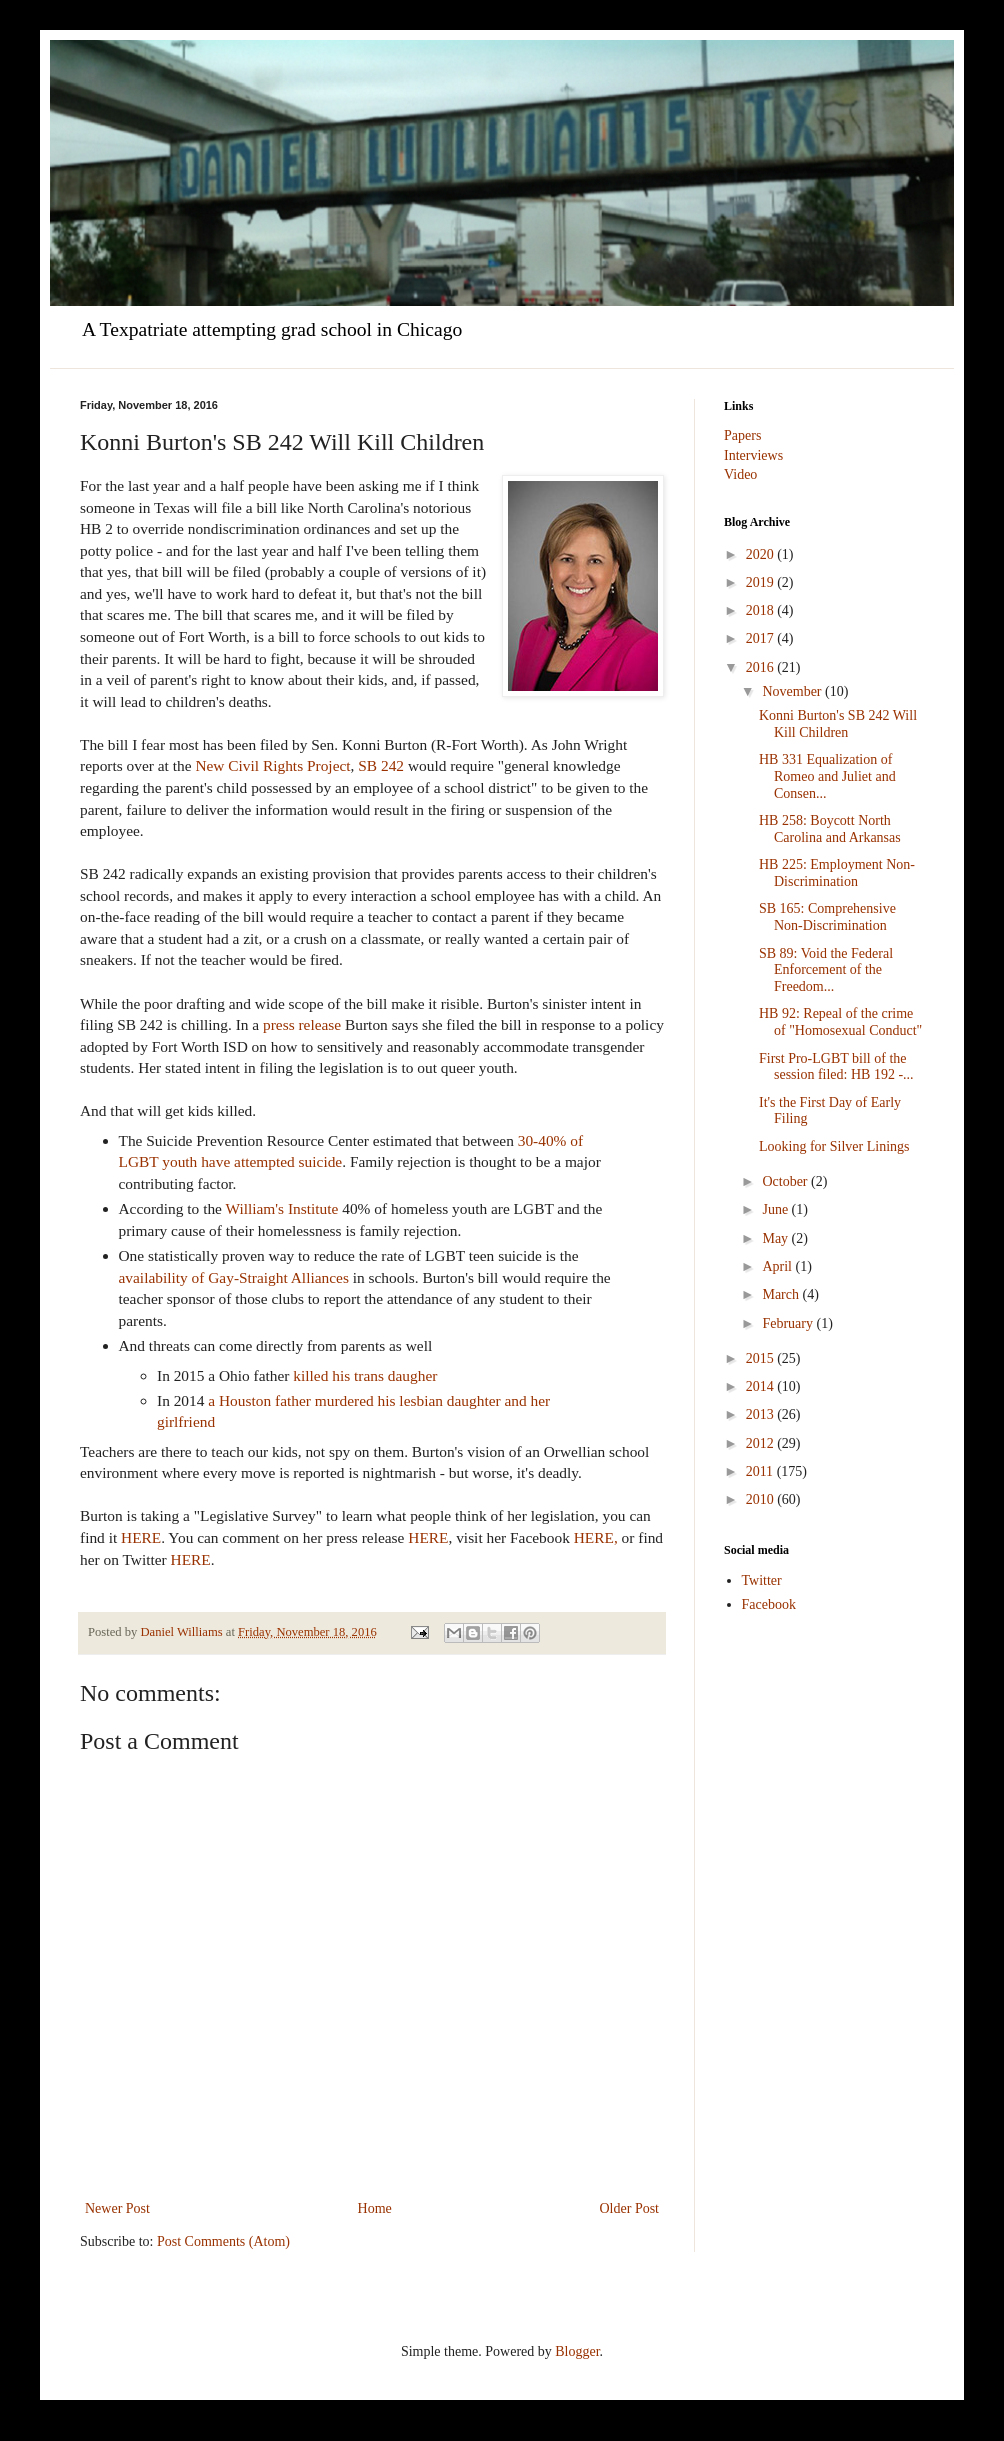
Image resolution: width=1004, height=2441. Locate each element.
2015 (762, 1358)
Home (375, 2208)
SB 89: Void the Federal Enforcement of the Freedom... (826, 970)
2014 (762, 1386)
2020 (762, 554)
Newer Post (117, 2208)
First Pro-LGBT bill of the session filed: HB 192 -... (836, 1067)
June (776, 1209)
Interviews (753, 455)
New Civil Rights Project (272, 765)
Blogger (577, 2351)
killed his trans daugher (365, 1375)
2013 (762, 1414)
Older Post (630, 2208)
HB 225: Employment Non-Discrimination (837, 873)
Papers (742, 435)
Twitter (762, 1580)
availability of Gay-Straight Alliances (234, 1277)
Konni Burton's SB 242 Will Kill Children (838, 724)
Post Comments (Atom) (223, 2241)
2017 (762, 638)
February (789, 1323)
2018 (762, 610)
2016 (762, 667)
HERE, (596, 1537)
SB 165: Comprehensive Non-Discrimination (827, 917)
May (776, 1238)
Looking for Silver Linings (834, 1146)
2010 (762, 1499)
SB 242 (381, 765)
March (782, 1294)
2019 (762, 582)
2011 (761, 1471)
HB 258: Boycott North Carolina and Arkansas (830, 829)
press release (302, 1024)
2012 (762, 1443)
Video (740, 474)
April (778, 1266)
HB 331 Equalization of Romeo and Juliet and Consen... (827, 776)
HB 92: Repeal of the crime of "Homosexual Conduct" (840, 1022)
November (793, 691)
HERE (141, 1537)
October (786, 1181)
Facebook (769, 1604)
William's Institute (282, 1208)
